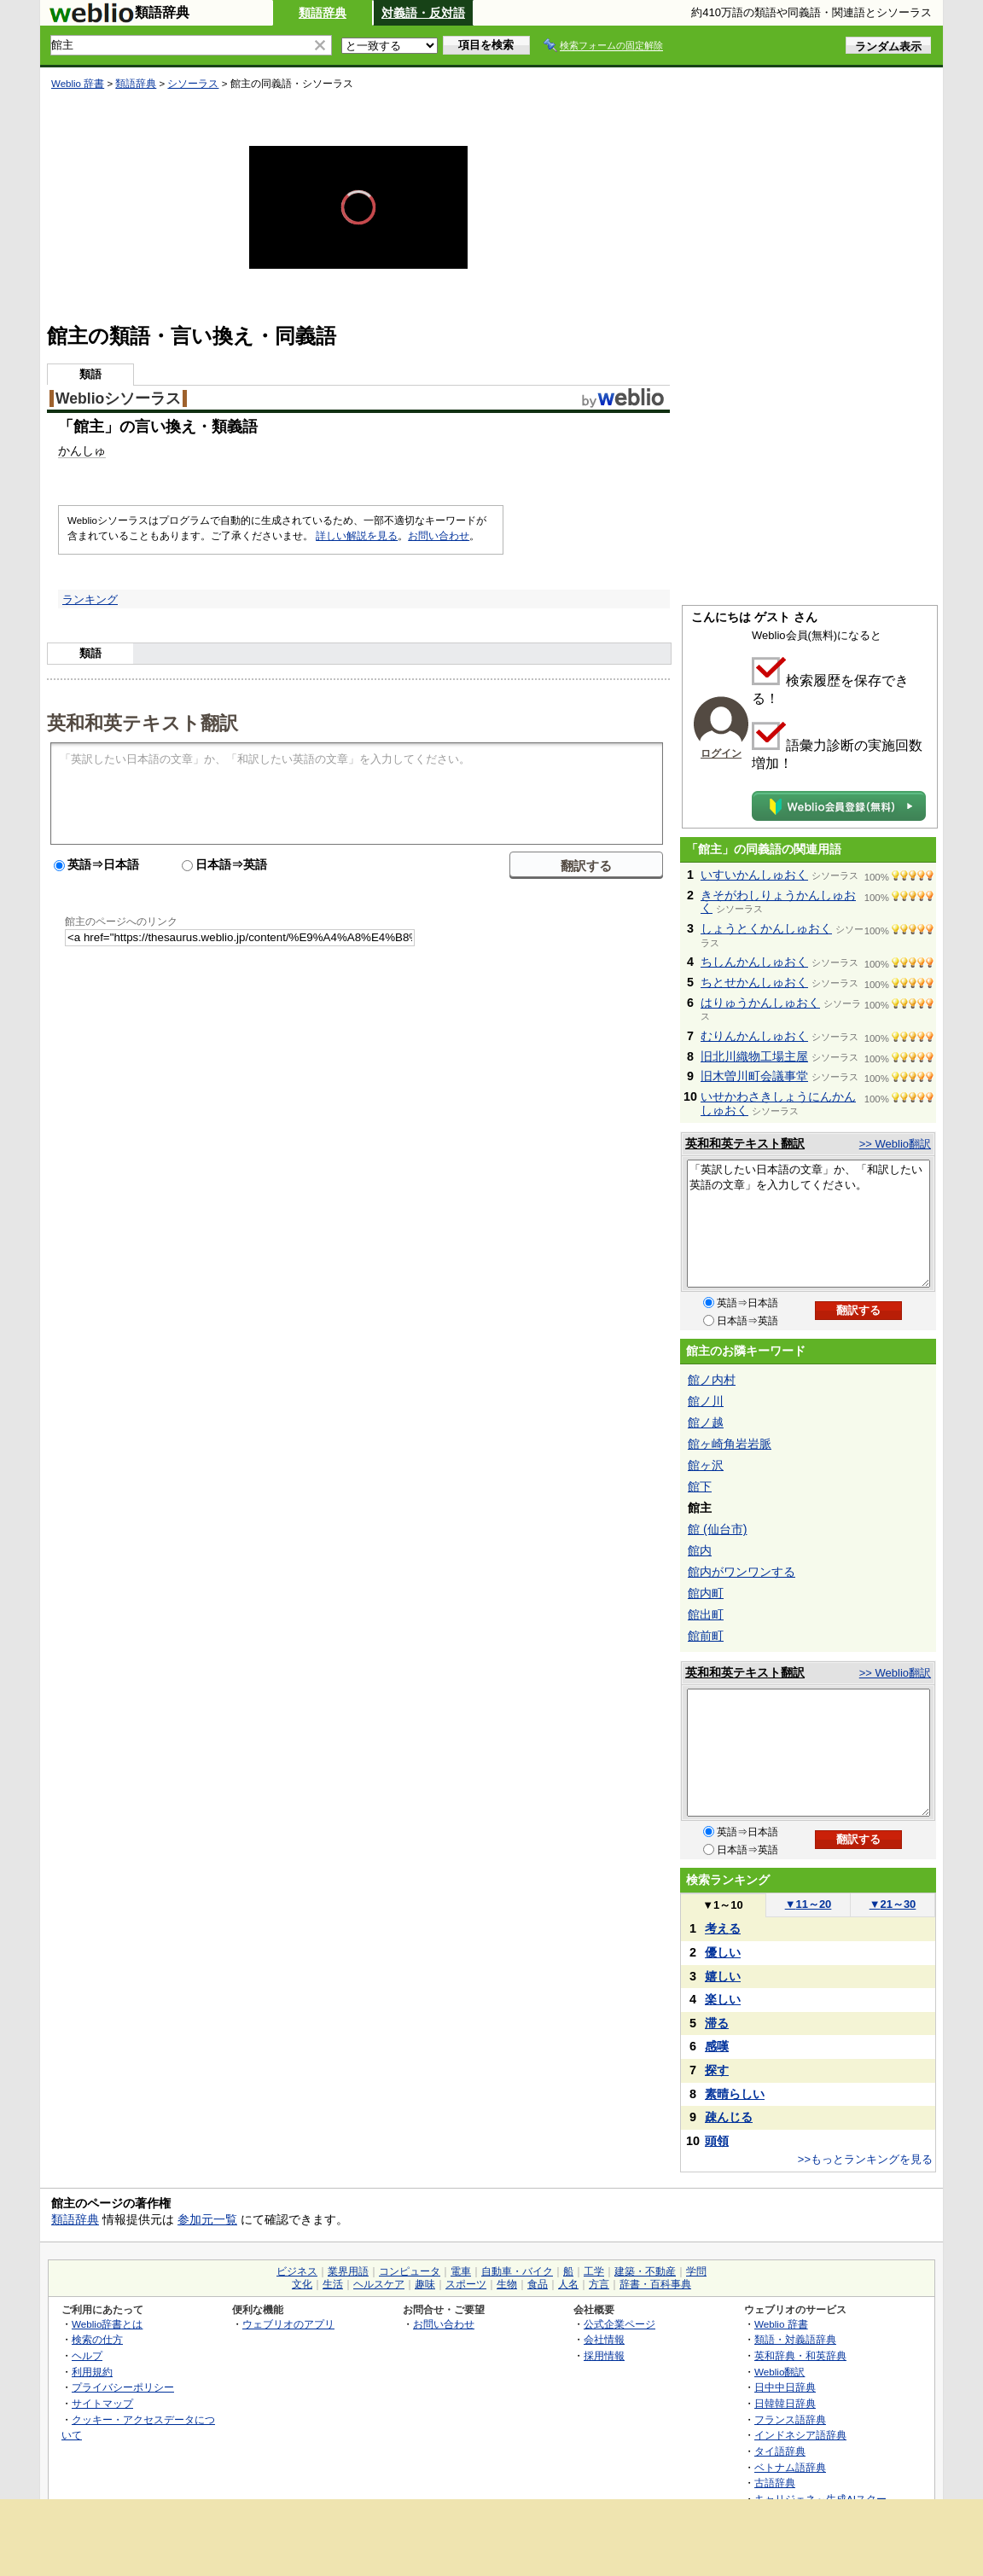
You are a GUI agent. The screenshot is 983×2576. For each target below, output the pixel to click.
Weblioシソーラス (118, 398)
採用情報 (604, 2355)
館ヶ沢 (706, 1465)
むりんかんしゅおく (754, 1036)
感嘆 (717, 2046)
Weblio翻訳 (779, 2371)
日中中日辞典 (785, 2387)
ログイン (721, 753)
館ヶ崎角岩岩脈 (729, 1444)
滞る (717, 2023)
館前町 (706, 1636)
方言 (599, 2284)
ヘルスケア (378, 2284)
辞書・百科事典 (655, 2284)
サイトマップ (102, 2403)
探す (717, 2070)
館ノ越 (706, 1422)
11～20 (808, 1904)
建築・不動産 (645, 2271)
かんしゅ (82, 450)
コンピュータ (409, 2271)
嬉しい (723, 1976)
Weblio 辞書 (77, 84)
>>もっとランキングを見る (865, 2159)
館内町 (706, 1593)
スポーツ (465, 2284)
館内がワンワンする (741, 1572)
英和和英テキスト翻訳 (142, 722)
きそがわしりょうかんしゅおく (778, 902)
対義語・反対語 (423, 13)
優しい (723, 1952)
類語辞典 (322, 13)
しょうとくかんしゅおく (766, 928)
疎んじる (729, 2117)
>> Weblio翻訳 (895, 1143)
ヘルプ (87, 2355)
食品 (537, 2284)
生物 (507, 2284)
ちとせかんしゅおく (754, 982)
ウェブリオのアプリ (288, 2323)
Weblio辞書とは (107, 2323)
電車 (461, 2271)
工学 (594, 2271)
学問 (696, 2271)
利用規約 (92, 2371)
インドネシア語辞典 (800, 2434)
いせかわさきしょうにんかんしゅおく (778, 1103)
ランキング (90, 599)
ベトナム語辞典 (790, 2467)
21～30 (893, 1904)
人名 (568, 2284)
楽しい (723, 1999)
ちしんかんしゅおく (754, 961)
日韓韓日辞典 (785, 2403)
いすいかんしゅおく (754, 874)
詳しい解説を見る (357, 536)
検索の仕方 (97, 2339)
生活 (333, 2284)
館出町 (706, 1614)
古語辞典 (774, 2482)
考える (723, 1928)
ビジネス (296, 2271)
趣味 (425, 2284)
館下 (700, 1486)
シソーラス (192, 84)
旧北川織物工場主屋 (754, 1056)
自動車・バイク (517, 2271)
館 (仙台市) (717, 1529)
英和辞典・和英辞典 (800, 2355)
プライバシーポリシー (123, 2387)
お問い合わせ (438, 536)
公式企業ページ (619, 2323)
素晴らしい (735, 2094)
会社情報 (604, 2339)
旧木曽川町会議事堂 (754, 1076)
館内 (700, 1550)
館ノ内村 (712, 1380)
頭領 (717, 2141)
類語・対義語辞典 (795, 2339)
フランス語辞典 (790, 2419)
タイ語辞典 (780, 2451)
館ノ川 (706, 1401)
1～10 (722, 1905)
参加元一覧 (207, 2219)
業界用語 (348, 2271)
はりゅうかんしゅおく (760, 1002)
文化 (302, 2284)
